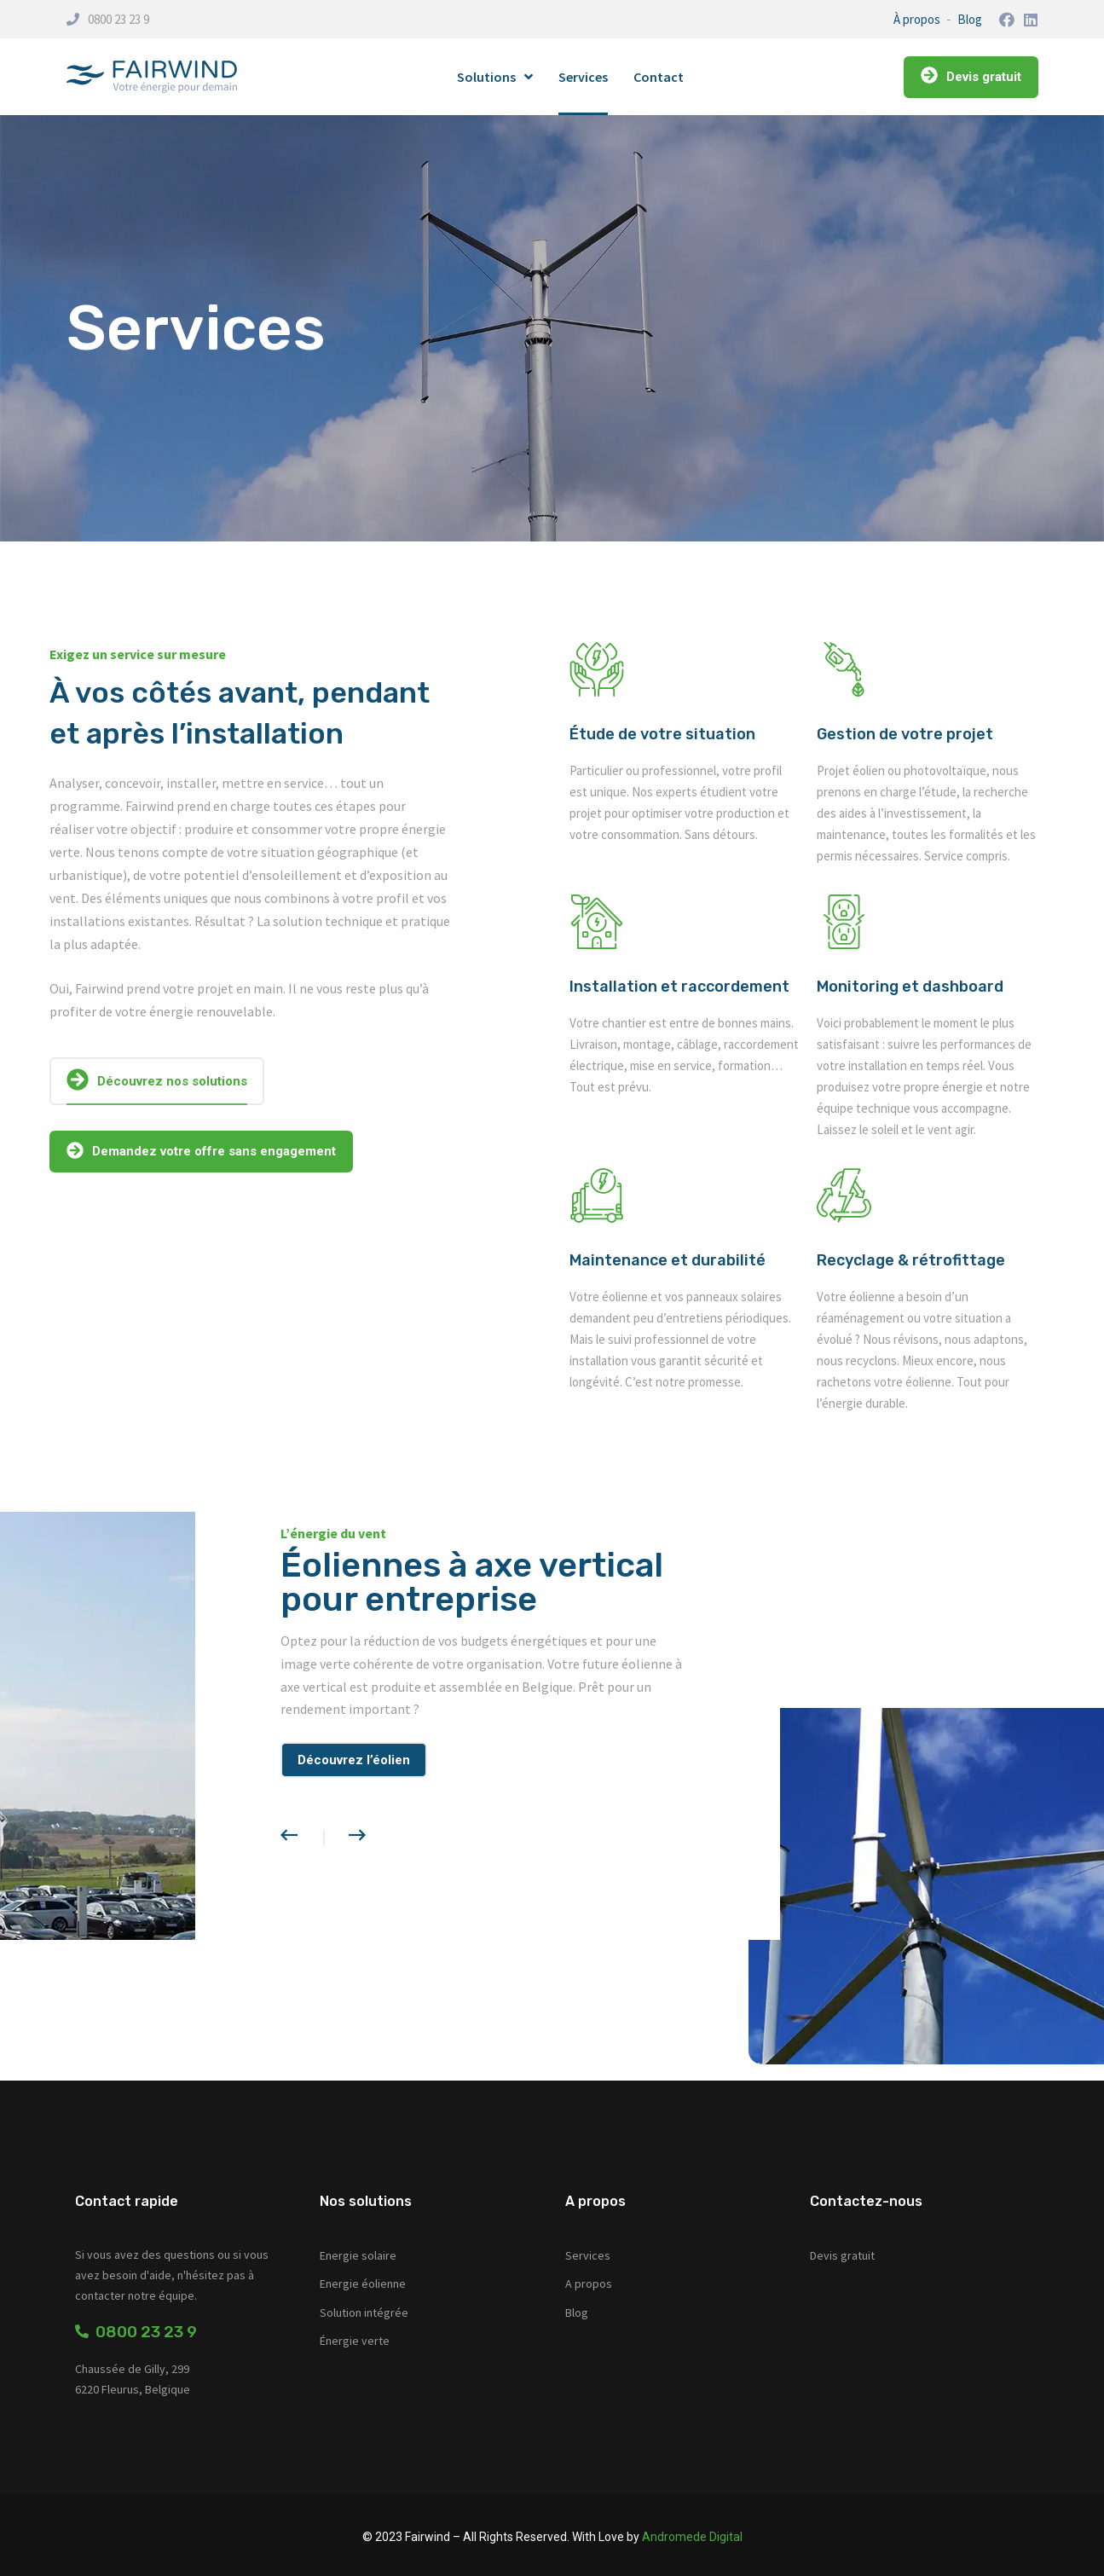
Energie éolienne (363, 2283)
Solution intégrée (364, 2312)
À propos (916, 19)
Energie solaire (358, 2255)
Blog (969, 19)
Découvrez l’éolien (354, 1760)
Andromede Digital (692, 2537)
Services (583, 76)
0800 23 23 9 (118, 19)
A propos (588, 2283)
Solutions (495, 76)
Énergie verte (355, 2340)
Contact (658, 76)
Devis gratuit (842, 2255)
